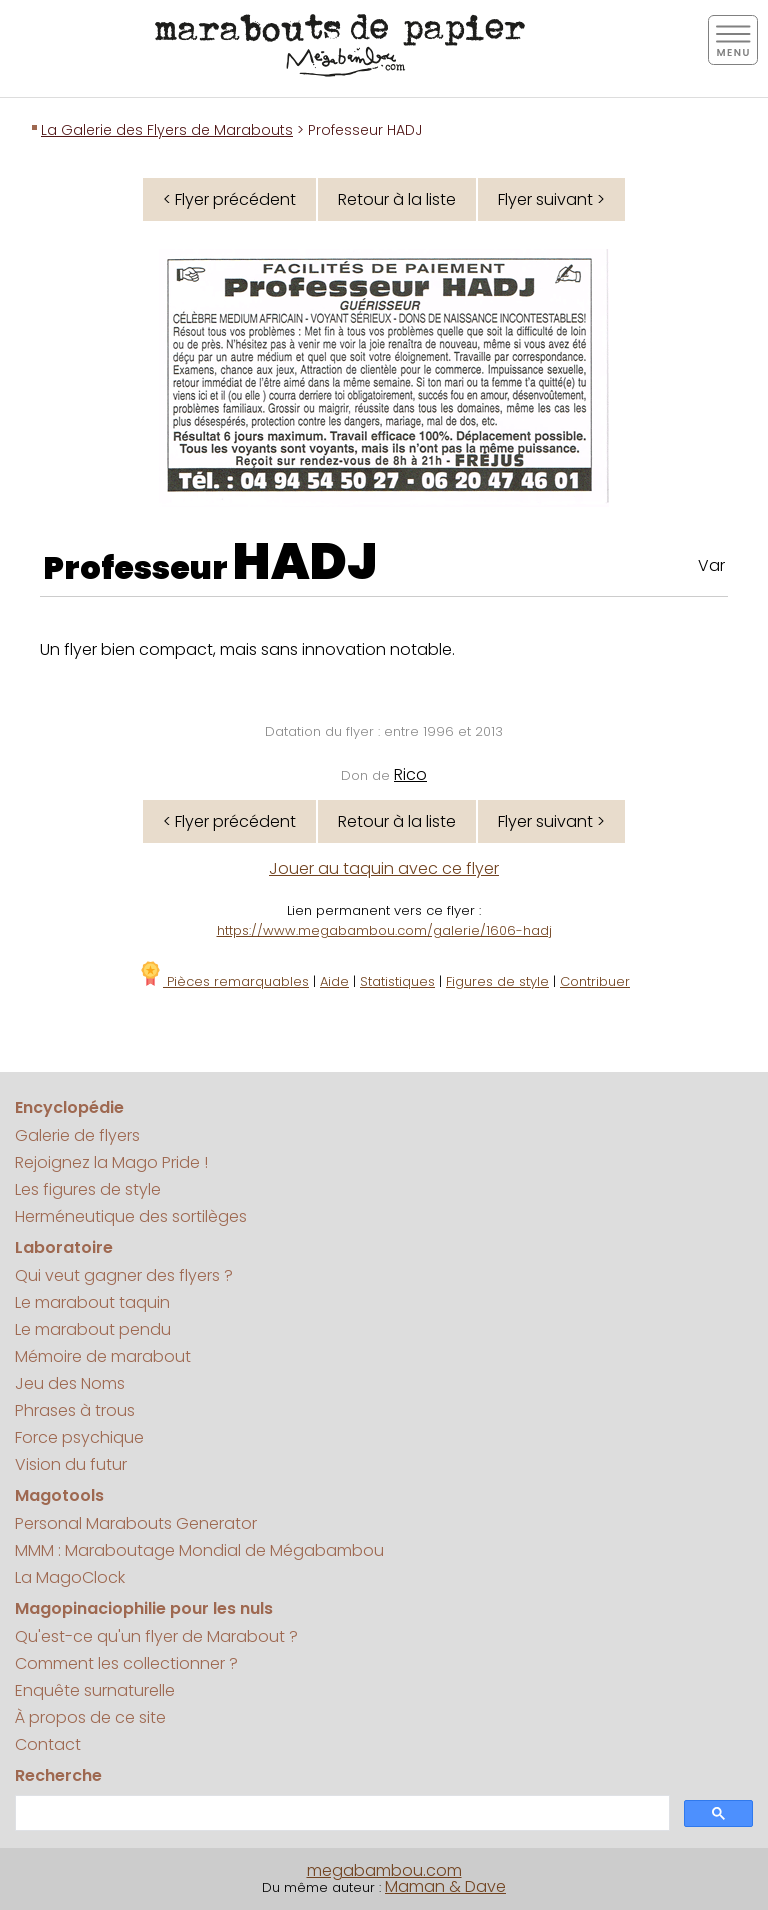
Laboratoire (64, 1247)
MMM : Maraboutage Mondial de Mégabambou (199, 1550)
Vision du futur (71, 1464)
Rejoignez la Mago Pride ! (111, 1162)
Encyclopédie (69, 1107)
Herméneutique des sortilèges (131, 1216)
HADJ (305, 562)
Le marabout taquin (92, 1302)
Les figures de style (88, 1189)
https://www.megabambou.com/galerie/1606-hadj (384, 930)
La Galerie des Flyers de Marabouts (167, 130)
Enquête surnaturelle (95, 1690)
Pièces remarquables (223, 981)
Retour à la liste (397, 199)
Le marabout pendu (93, 1329)
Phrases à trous (75, 1410)
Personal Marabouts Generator (136, 1523)
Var (711, 565)
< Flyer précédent (229, 199)
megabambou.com (384, 1870)
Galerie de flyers (77, 1135)
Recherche (58, 1775)
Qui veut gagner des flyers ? (124, 1275)
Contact (48, 1744)
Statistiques (397, 981)
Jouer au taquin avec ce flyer (384, 868)
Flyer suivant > (551, 199)
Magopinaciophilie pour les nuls (144, 1608)
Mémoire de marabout (103, 1356)
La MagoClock (70, 1577)
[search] (340, 1813)
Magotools (59, 1495)
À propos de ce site (90, 1717)
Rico (410, 774)
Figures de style (497, 981)
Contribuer (595, 981)
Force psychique (79, 1437)
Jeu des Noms (70, 1383)
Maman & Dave (445, 1886)
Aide (334, 981)
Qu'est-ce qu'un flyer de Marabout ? (156, 1636)
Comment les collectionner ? (126, 1663)
